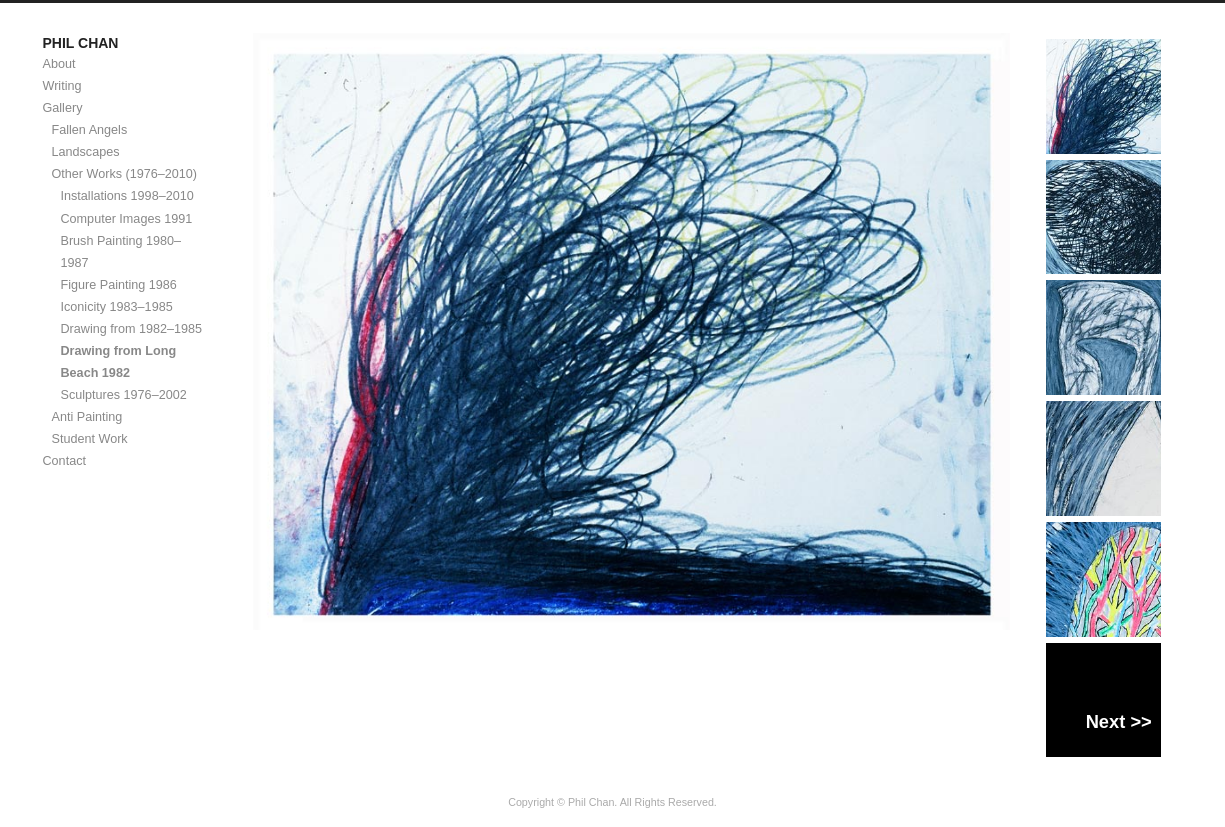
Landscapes (86, 152)
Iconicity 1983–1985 (117, 307)
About (59, 64)
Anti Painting (87, 417)
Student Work (90, 439)
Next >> (1119, 721)
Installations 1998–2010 (127, 196)
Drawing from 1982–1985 (132, 329)
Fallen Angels (90, 130)
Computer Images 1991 (127, 219)
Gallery (63, 108)
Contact (64, 461)
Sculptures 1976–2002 (124, 395)
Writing (62, 86)
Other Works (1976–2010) (125, 174)
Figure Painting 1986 (119, 285)
